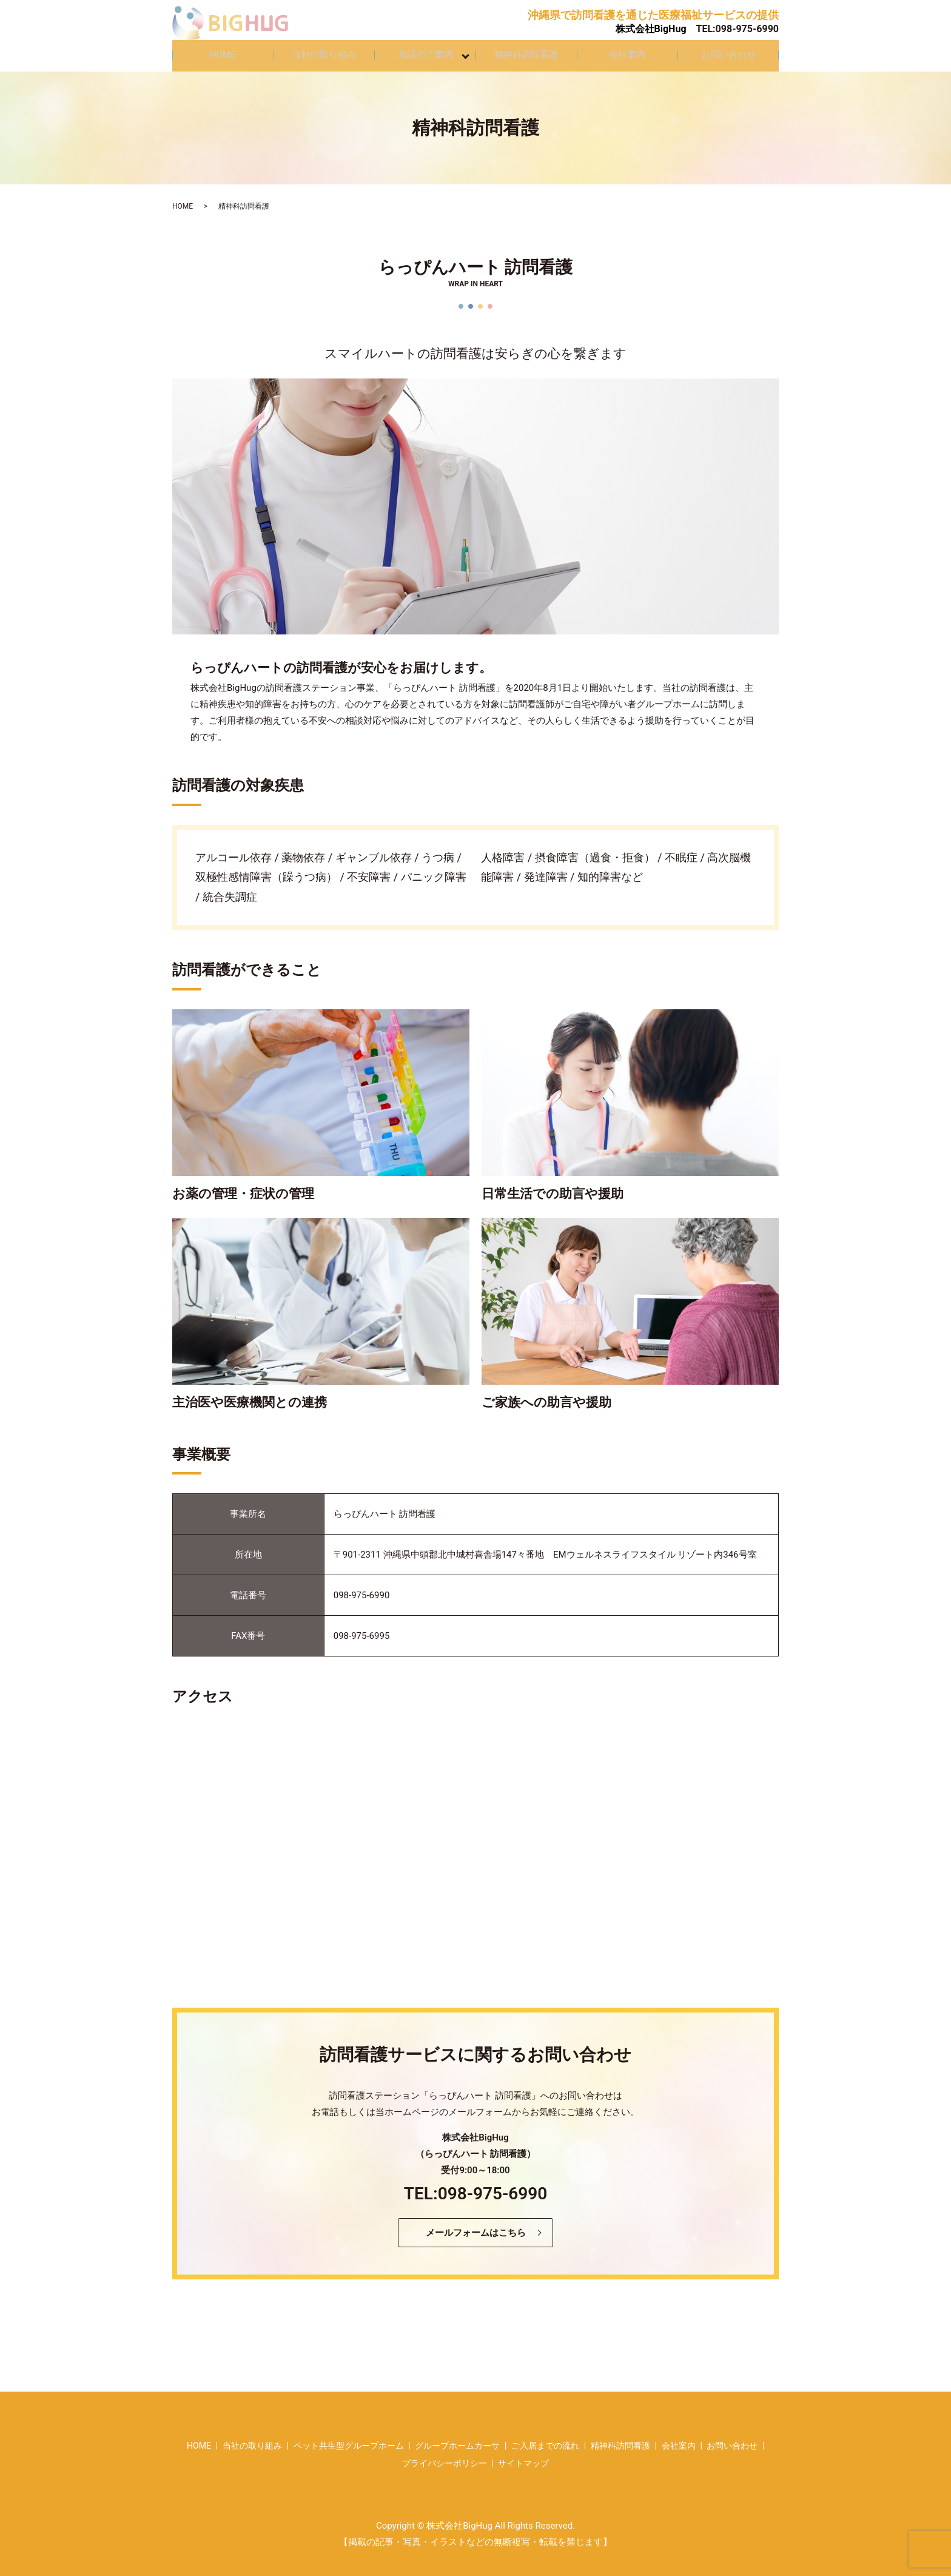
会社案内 (627, 51)
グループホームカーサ (457, 2439)
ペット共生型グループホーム (349, 2439)
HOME (223, 51)
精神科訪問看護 (526, 51)
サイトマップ (523, 2456)
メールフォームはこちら (476, 2226)
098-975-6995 (362, 1629)
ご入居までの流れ (545, 2439)
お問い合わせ (728, 51)
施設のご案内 (427, 51)
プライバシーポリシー (444, 2456)
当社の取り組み (324, 51)
